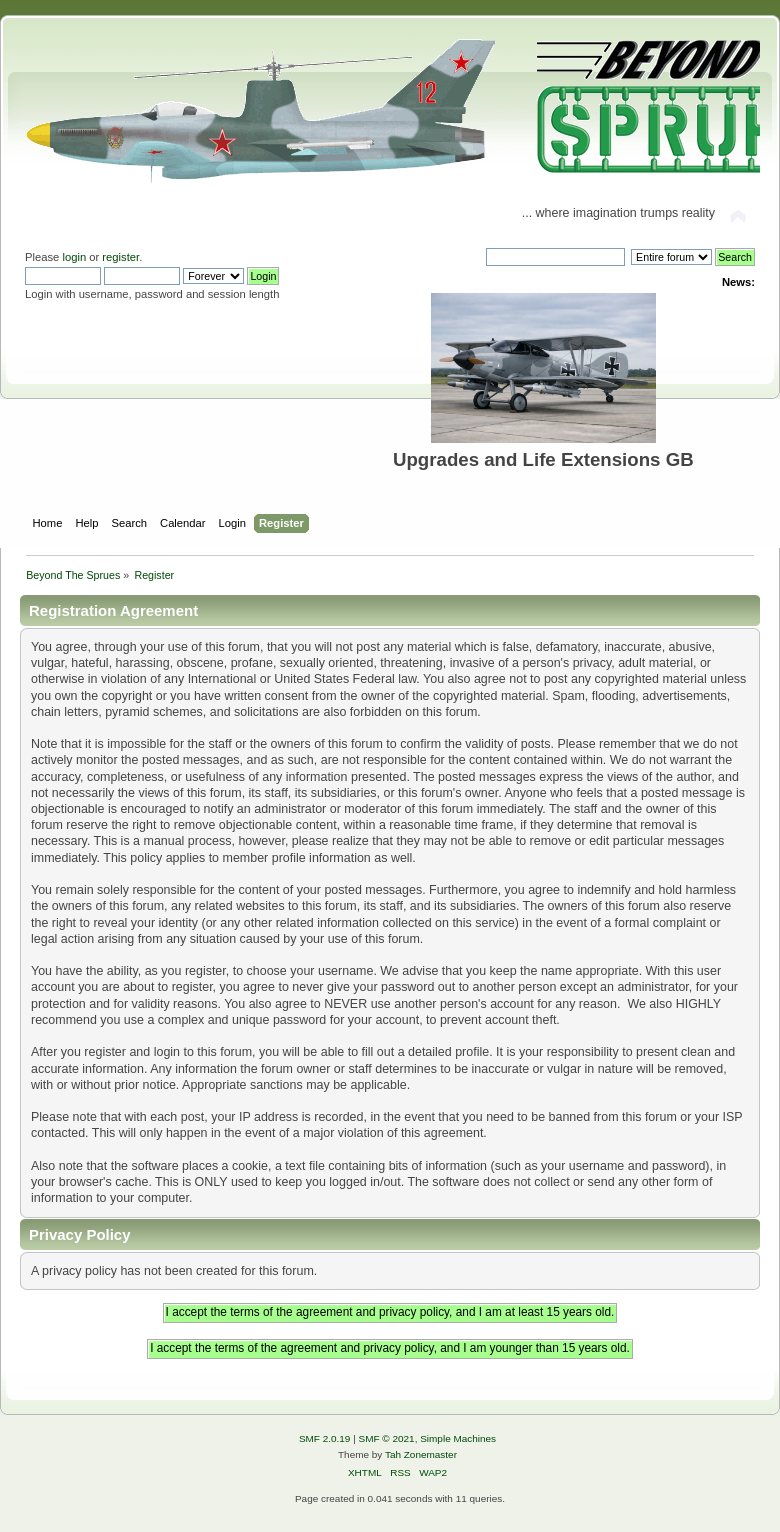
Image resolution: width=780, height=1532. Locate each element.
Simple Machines (458, 1438)
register (120, 257)
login (74, 257)
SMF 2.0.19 (325, 1438)
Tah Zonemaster (421, 1454)
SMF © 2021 (387, 1438)
